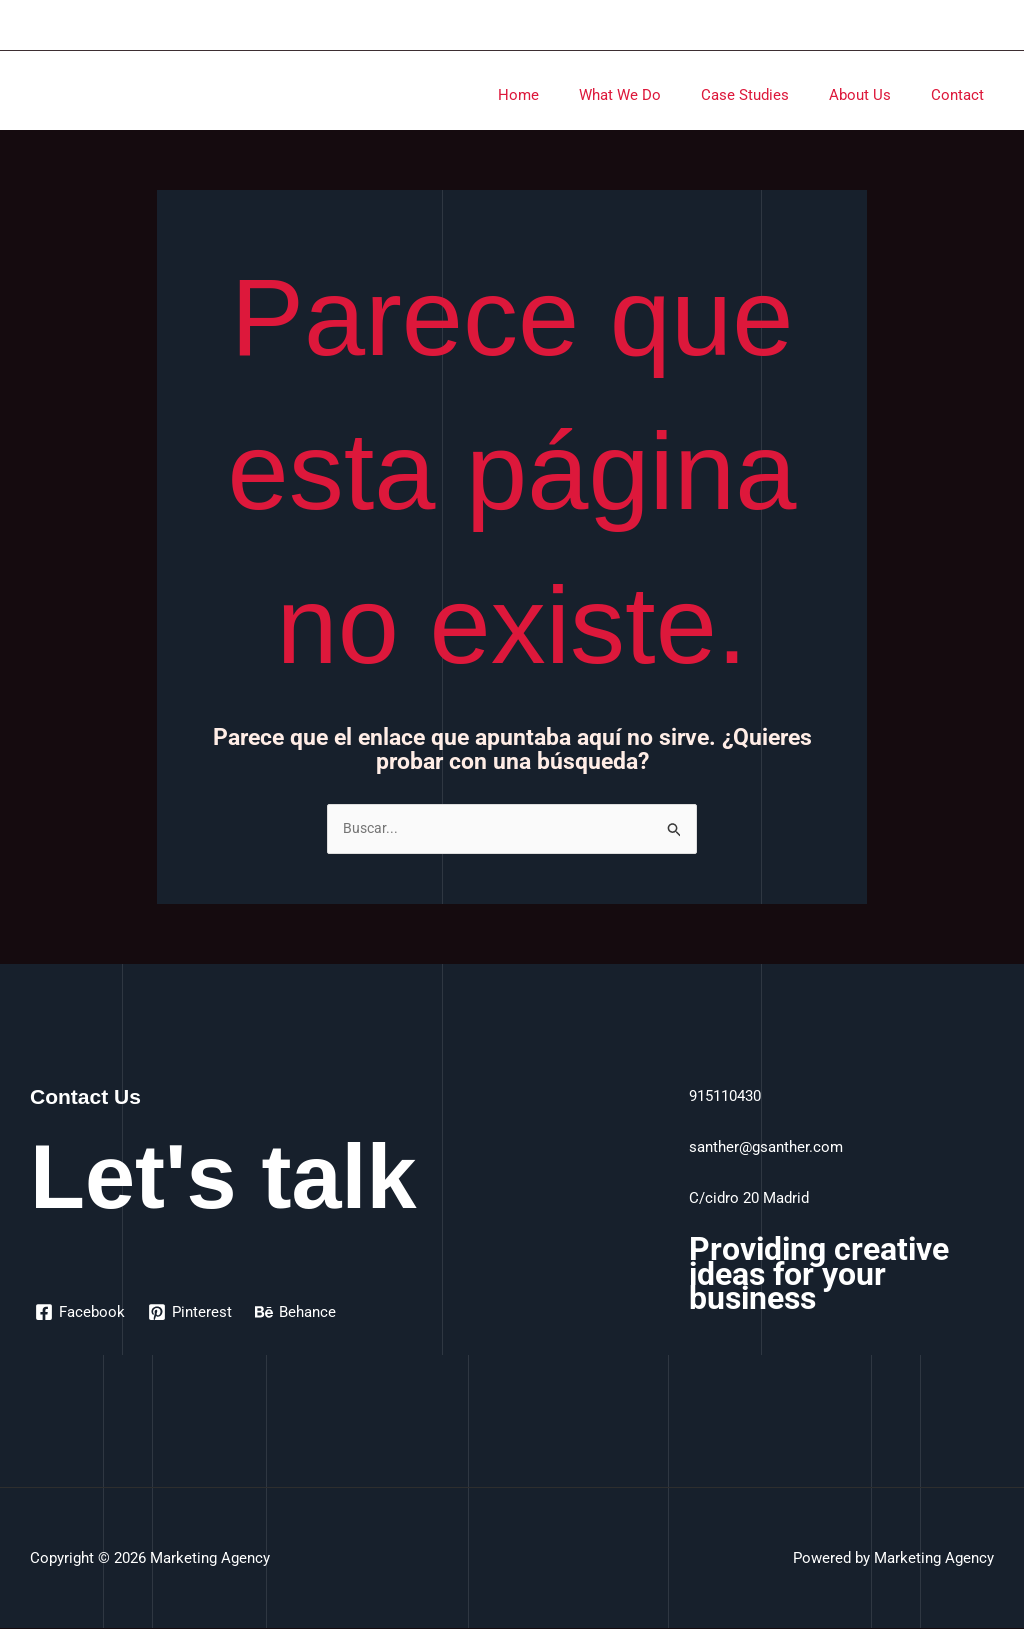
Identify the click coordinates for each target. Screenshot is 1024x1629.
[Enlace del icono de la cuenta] (995, 25)
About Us (875, 95)
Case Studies (770, 95)
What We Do (655, 95)
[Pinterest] (192, 1313)
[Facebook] (81, 1313)
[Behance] (298, 1313)
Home (563, 95)
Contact (962, 95)
